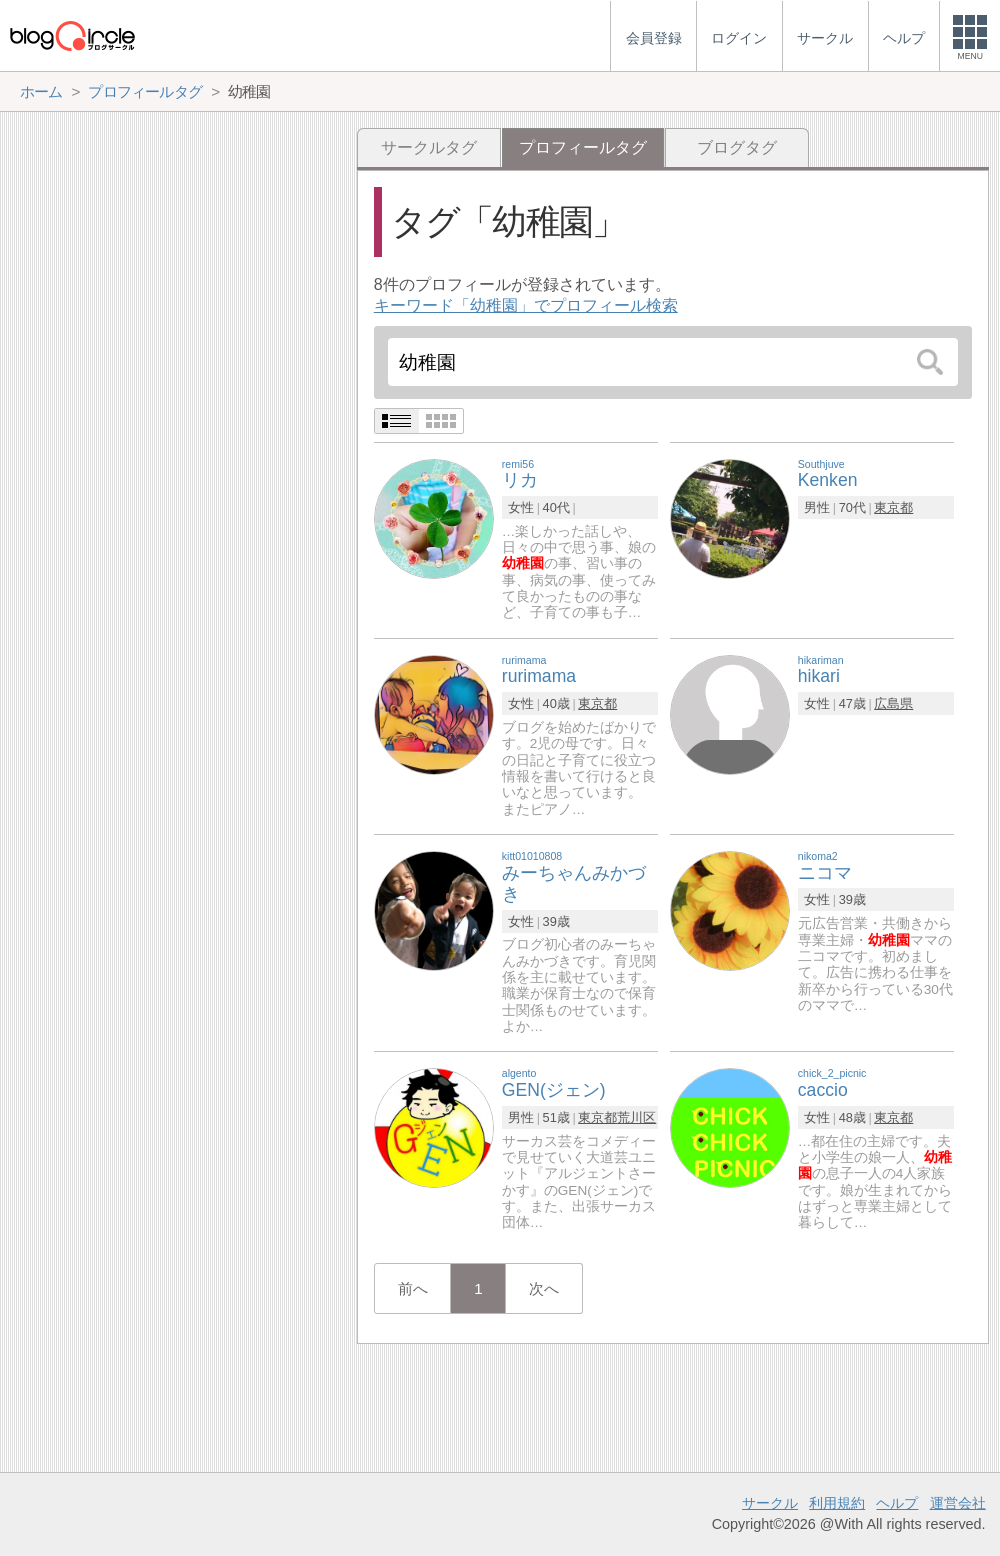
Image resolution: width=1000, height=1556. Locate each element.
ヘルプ (897, 1503)
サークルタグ (429, 147)
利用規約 (837, 1503)
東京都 (893, 507)
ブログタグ (737, 147)
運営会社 (958, 1503)
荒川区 (636, 1117)
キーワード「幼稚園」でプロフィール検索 (526, 305)
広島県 (893, 703)
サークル (770, 1503)
